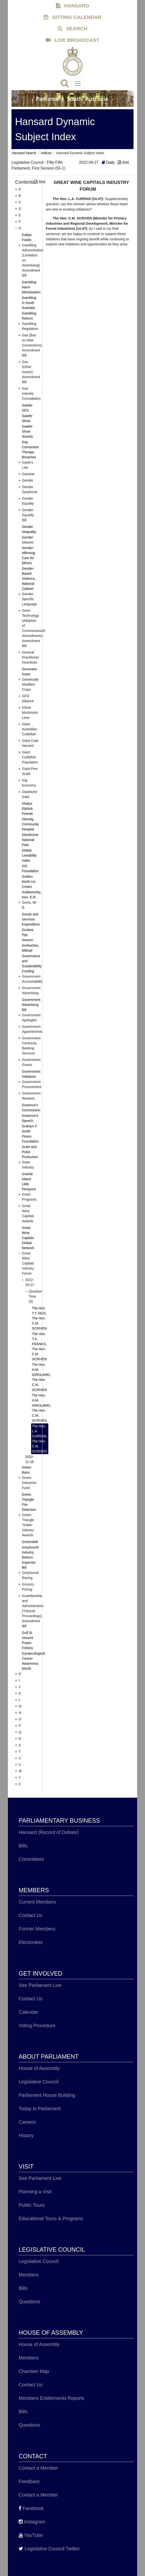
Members (29, 2274)
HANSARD (72, 5)
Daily (109, 162)
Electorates (31, 1942)
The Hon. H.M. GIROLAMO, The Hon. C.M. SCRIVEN (41, 1377)
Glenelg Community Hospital (30, 824)
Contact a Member (38, 2468)
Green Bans (26, 1469)
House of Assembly (39, 2068)
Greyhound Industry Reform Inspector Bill (30, 1557)
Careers (27, 2122)
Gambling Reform (29, 315)
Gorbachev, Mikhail (30, 947)
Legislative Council (39, 2081)
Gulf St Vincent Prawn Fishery (27, 1640)
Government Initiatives (31, 1074)
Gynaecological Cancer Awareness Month (33, 1660)
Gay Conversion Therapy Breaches (30, 449)
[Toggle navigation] (77, 83)
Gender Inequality (29, 529)
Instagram (32, 2521)
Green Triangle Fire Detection (29, 1502)
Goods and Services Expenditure (31, 919)
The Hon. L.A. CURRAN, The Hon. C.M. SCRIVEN (39, 1438)
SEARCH (73, 28)
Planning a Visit (35, 2191)
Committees (31, 1859)
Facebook (31, 2508)
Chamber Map (34, 2371)
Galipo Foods (27, 237)
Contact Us (30, 1915)
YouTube (31, 2535)
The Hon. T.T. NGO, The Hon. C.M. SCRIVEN (39, 1318)
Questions (29, 2301)
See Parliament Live (40, 1985)
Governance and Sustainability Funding (32, 963)
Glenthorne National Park (30, 840)
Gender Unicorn (27, 539)
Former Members (37, 1928)
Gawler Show (27, 418)
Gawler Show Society (27, 431)
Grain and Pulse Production (30, 1152)
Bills (23, 1845)
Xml (123, 162)
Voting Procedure (37, 2025)
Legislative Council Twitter (49, 2548)
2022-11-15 (29, 1459)
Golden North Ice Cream (29, 882)
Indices (46, 153)
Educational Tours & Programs (51, 2218)
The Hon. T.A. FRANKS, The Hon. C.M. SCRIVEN (39, 1346)
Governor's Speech (30, 1118)
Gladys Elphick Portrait (27, 809)
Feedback (29, 2481)
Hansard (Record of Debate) (49, 1832)
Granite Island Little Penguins (29, 1181)
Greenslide (30, 1542)
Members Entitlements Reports (51, 2398)
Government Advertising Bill (31, 1005)
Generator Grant (29, 671)
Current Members (37, 1902)
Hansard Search (24, 153)
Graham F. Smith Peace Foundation (30, 1133)
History (26, 2135)
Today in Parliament (40, 2108)
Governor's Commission (31, 1107)
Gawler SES (27, 407)
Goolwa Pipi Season (27, 935)
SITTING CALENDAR (72, 17)
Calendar (28, 2012)
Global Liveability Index (29, 855)
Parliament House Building (47, 2095)
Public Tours (32, 2205)
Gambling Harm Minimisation (31, 287)
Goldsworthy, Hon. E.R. (31, 894)
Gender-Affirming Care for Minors (28, 555)
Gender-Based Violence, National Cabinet (29, 579)
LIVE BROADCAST (72, 40)
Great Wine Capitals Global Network (28, 1238)
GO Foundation (30, 868)
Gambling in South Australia (29, 303)
